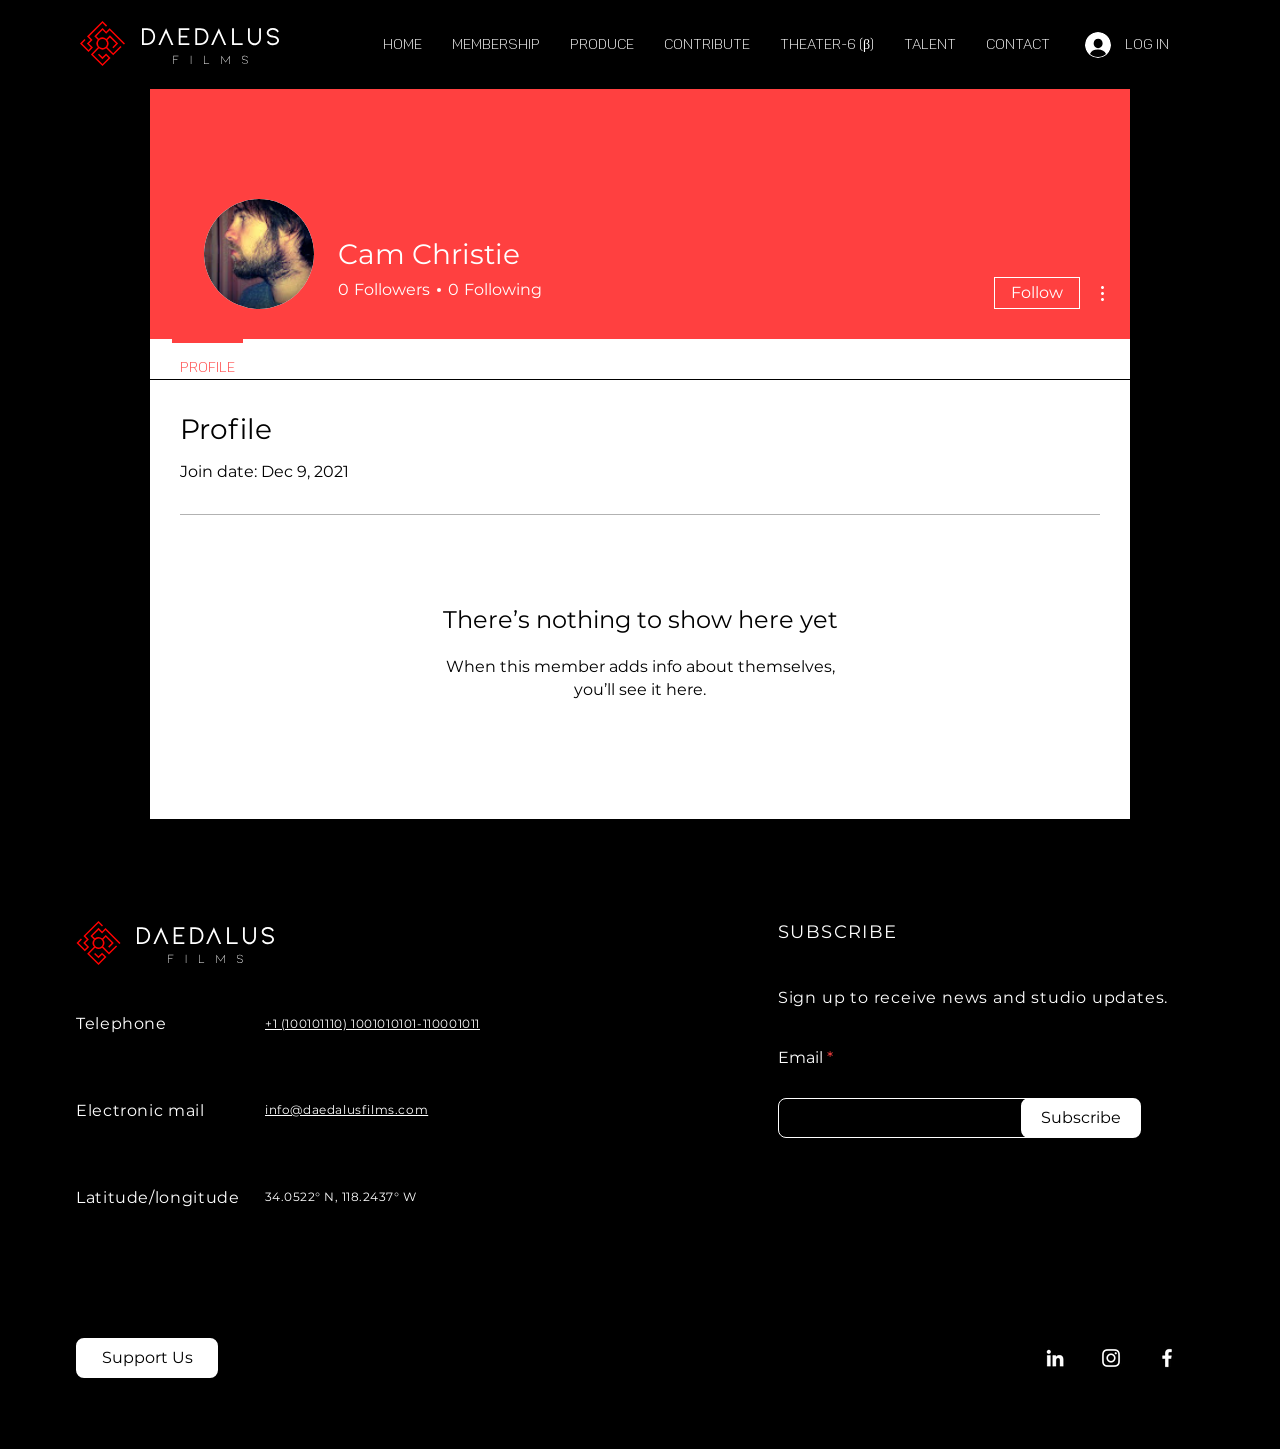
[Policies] (955, 1359)
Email (800, 1058)
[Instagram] (1111, 1358)
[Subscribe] (1081, 1118)
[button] (930, 45)
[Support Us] (147, 1358)
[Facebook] (1167, 1358)
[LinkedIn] (1055, 1358)
